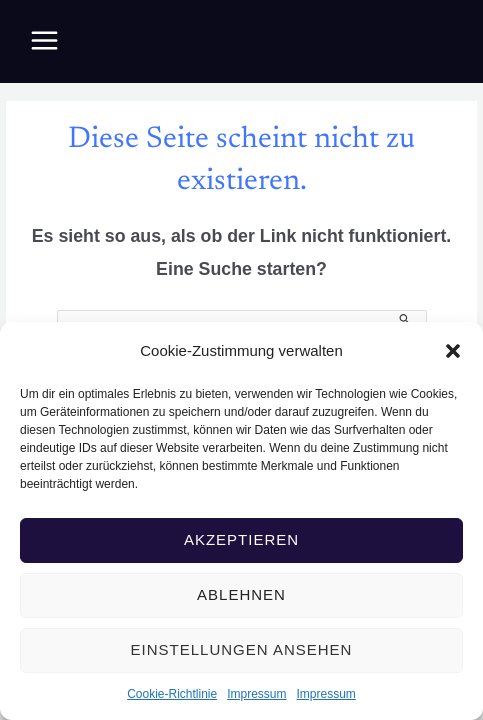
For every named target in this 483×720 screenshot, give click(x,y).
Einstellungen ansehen (242, 649)
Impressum (256, 694)
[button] (453, 351)
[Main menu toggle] (44, 40)
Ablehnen (241, 594)
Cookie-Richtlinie (172, 694)
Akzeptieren (241, 539)
